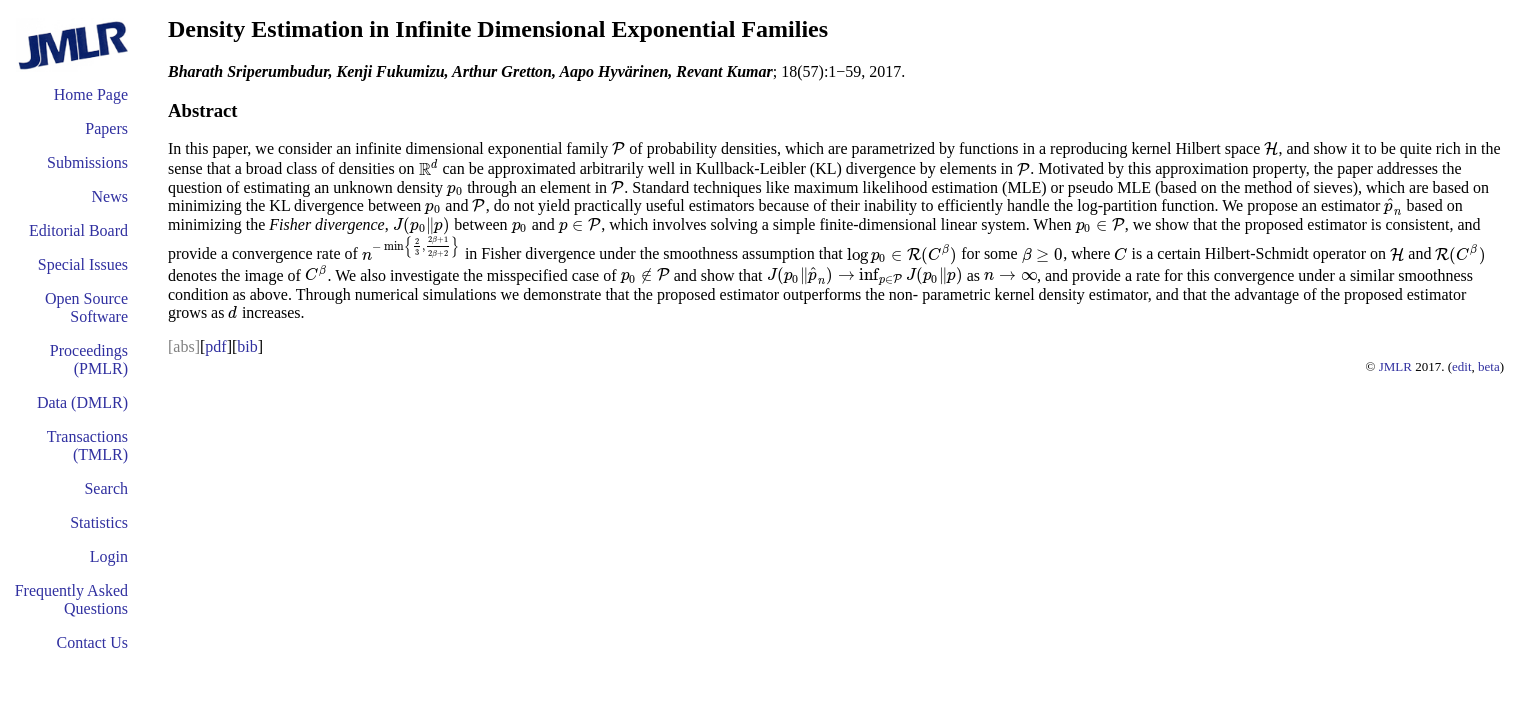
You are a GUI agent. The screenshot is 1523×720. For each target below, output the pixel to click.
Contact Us (92, 642)
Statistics (99, 522)
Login (109, 556)
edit (1462, 366)
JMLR (1395, 366)
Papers (106, 128)
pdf (215, 346)
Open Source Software (86, 307)
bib (247, 346)
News (110, 196)
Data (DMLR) (82, 402)
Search (106, 488)
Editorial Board (78, 230)
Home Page (91, 94)
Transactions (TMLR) (87, 445)
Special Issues (83, 264)
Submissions (87, 162)
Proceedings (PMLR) (89, 359)
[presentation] (618, 148)
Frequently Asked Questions (71, 599)
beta (1489, 366)
